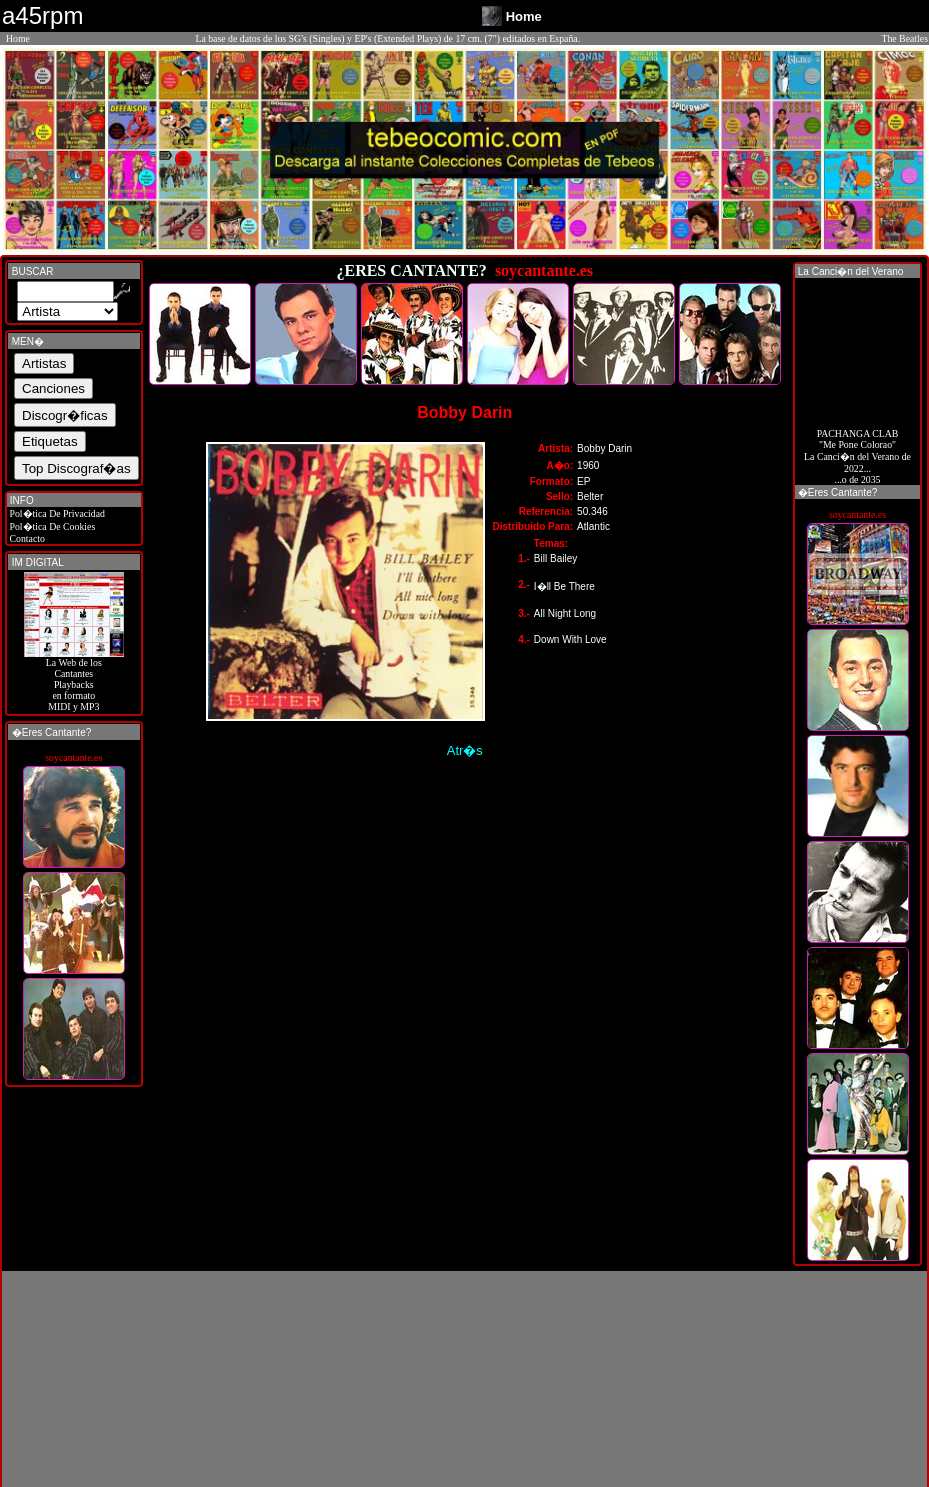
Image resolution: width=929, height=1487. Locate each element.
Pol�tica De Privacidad (56, 513)
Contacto (26, 538)
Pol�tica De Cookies (51, 526)
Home (18, 38)
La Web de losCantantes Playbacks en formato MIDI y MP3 (74, 680)
